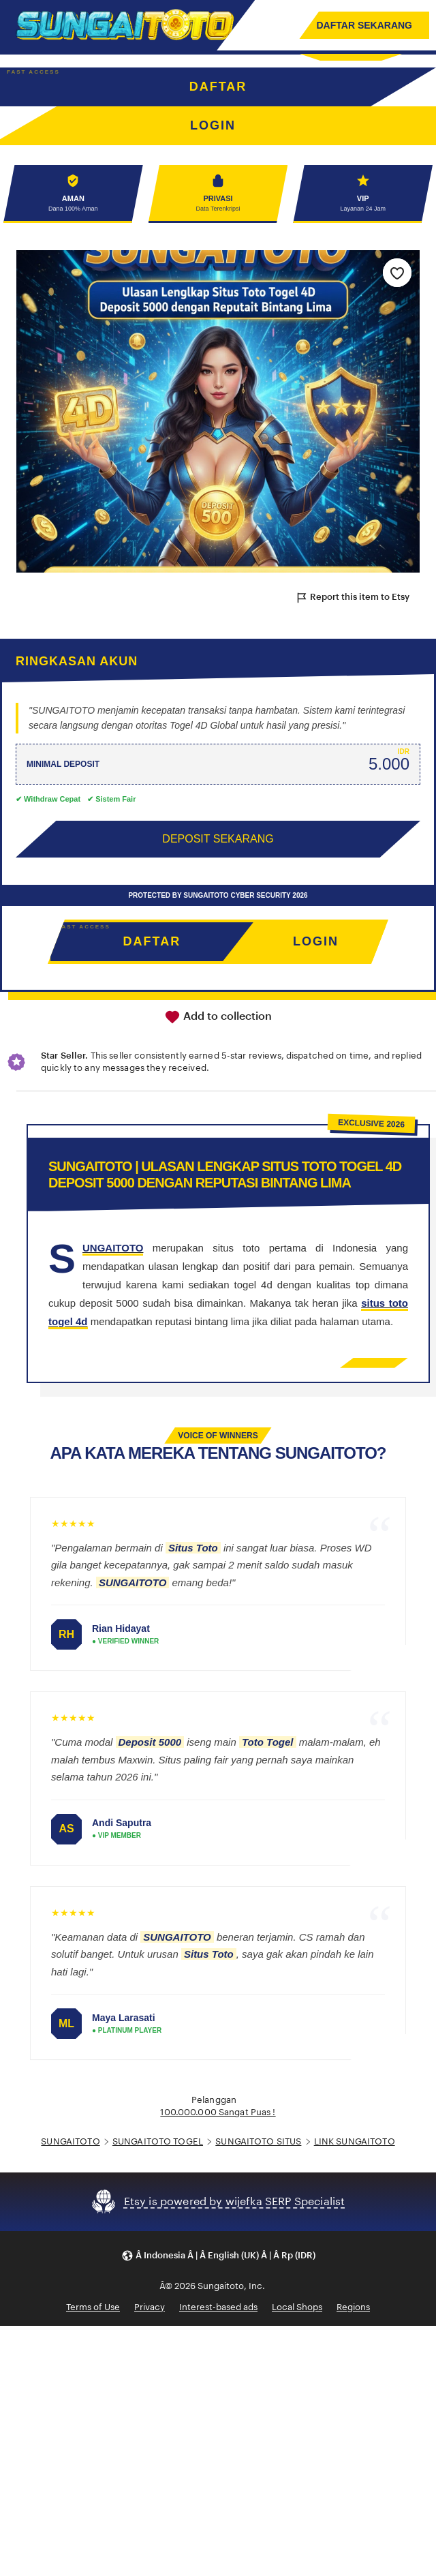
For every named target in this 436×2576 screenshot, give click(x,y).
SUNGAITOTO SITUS (258, 2141)
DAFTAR (218, 86)
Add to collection (218, 1017)
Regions (353, 2307)
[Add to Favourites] (397, 272)
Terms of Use (93, 2307)
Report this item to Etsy (352, 598)
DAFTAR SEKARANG (364, 25)
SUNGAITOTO (70, 2141)
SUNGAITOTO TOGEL (157, 2141)
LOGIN (316, 941)
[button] (218, 2256)
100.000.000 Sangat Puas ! (217, 2112)
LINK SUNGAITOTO (354, 2141)
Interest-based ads (218, 2307)
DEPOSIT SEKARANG (217, 839)
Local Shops (297, 2307)
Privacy (149, 2307)
